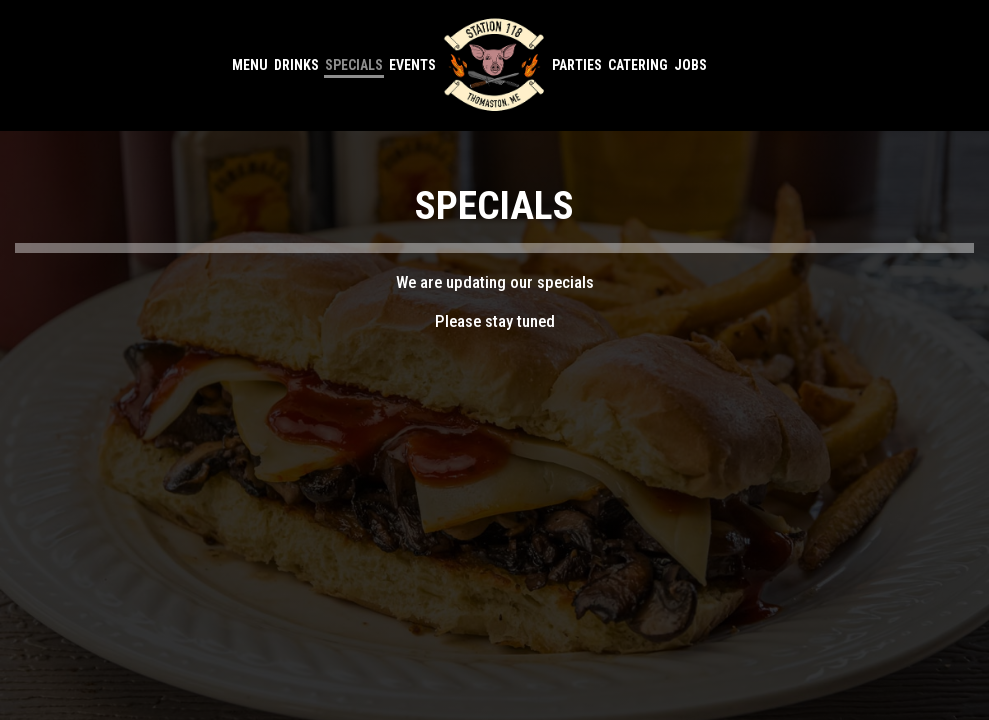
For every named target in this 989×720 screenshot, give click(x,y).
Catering (638, 65)
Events (412, 65)
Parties (577, 65)
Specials (354, 65)
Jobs (690, 65)
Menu (250, 65)
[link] (495, 65)
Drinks (296, 65)
